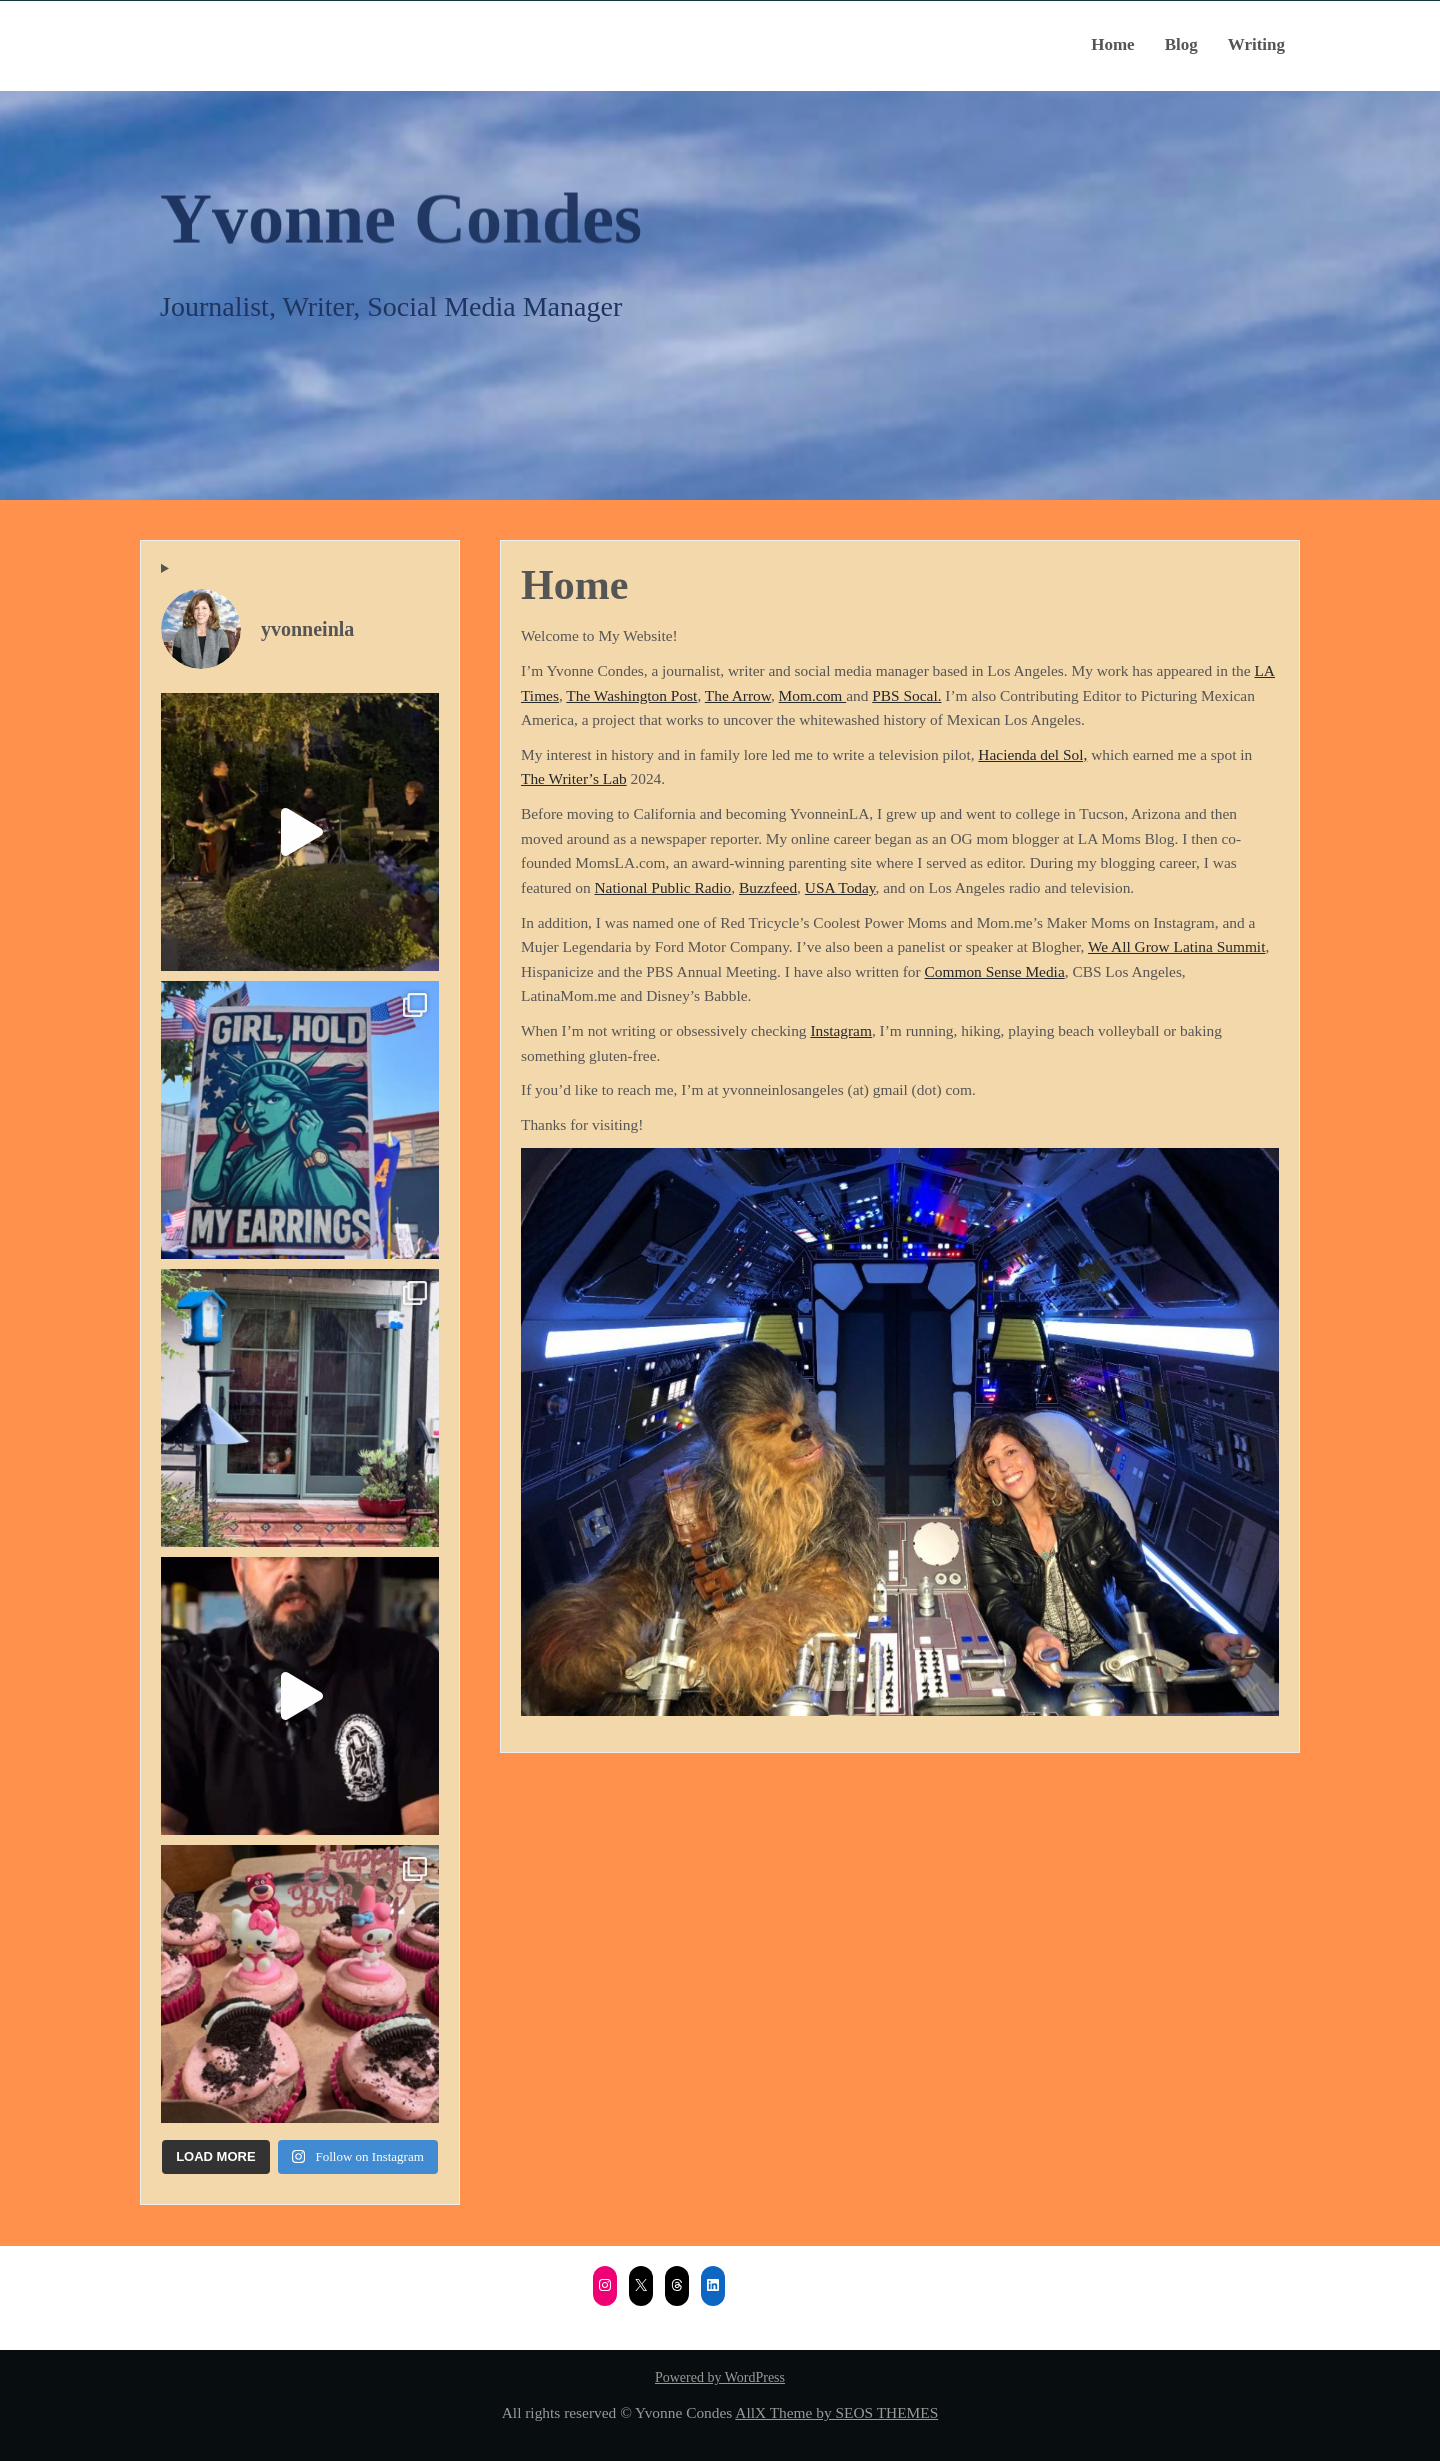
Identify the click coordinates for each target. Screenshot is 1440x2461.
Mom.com (813, 695)
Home (1112, 44)
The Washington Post (631, 695)
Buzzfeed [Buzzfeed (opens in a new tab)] (768, 887)
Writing (1256, 44)
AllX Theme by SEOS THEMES (836, 2412)
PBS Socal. (906, 695)
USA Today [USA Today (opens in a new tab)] (840, 887)
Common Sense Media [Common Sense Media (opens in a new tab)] (995, 971)
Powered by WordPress (720, 2377)
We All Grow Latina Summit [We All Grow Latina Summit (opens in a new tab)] (1176, 946)
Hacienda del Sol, (1032, 754)
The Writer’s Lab (574, 778)
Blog (1181, 44)
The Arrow (738, 695)
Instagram (841, 1030)
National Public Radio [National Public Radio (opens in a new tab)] (663, 887)
